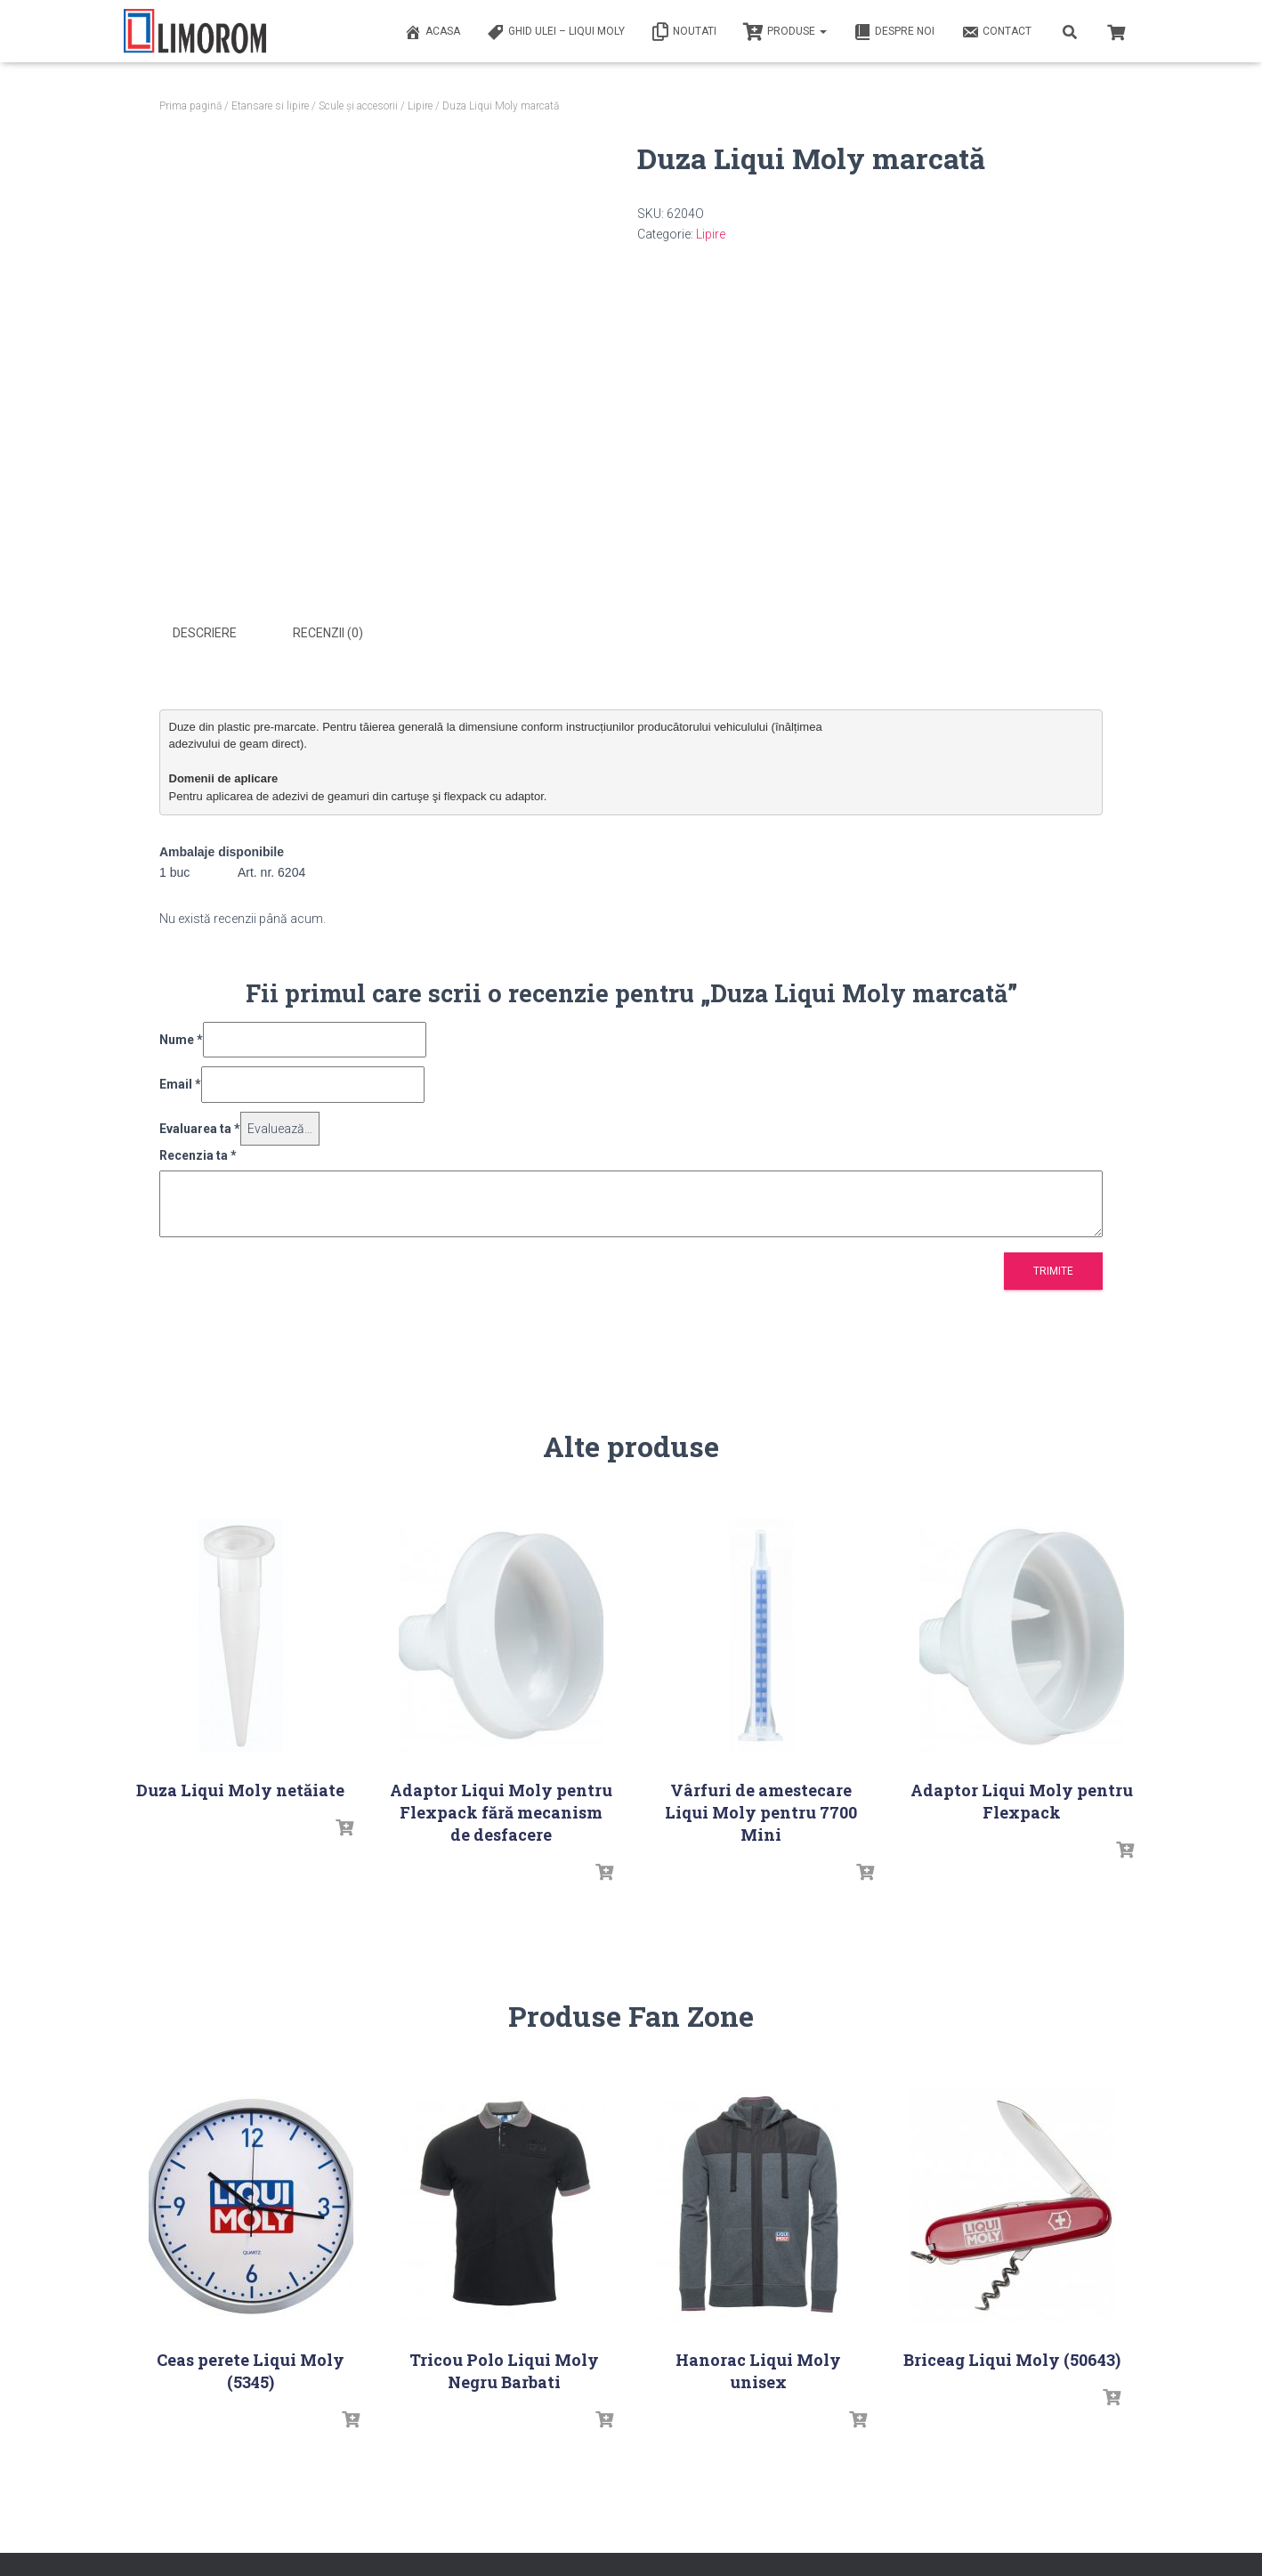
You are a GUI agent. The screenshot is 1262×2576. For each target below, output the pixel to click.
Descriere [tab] (205, 633)
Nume (181, 1038)
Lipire (420, 106)
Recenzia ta (198, 1154)
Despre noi (893, 32)
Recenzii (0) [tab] (328, 633)
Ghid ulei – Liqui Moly (556, 32)
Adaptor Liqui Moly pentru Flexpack (1021, 1799)
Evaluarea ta (199, 1127)
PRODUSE (785, 32)
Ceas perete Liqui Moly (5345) (250, 2369)
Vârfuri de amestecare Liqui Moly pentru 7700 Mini (761, 1810)
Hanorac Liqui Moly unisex (758, 2369)
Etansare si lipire (270, 106)
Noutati (683, 32)
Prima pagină (190, 106)
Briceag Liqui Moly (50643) (1011, 2358)
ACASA (432, 32)
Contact (996, 32)
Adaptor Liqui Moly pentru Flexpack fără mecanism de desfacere (501, 1810)
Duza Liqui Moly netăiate (240, 1788)
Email (180, 1082)
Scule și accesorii (358, 106)
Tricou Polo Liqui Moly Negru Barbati (504, 2369)
